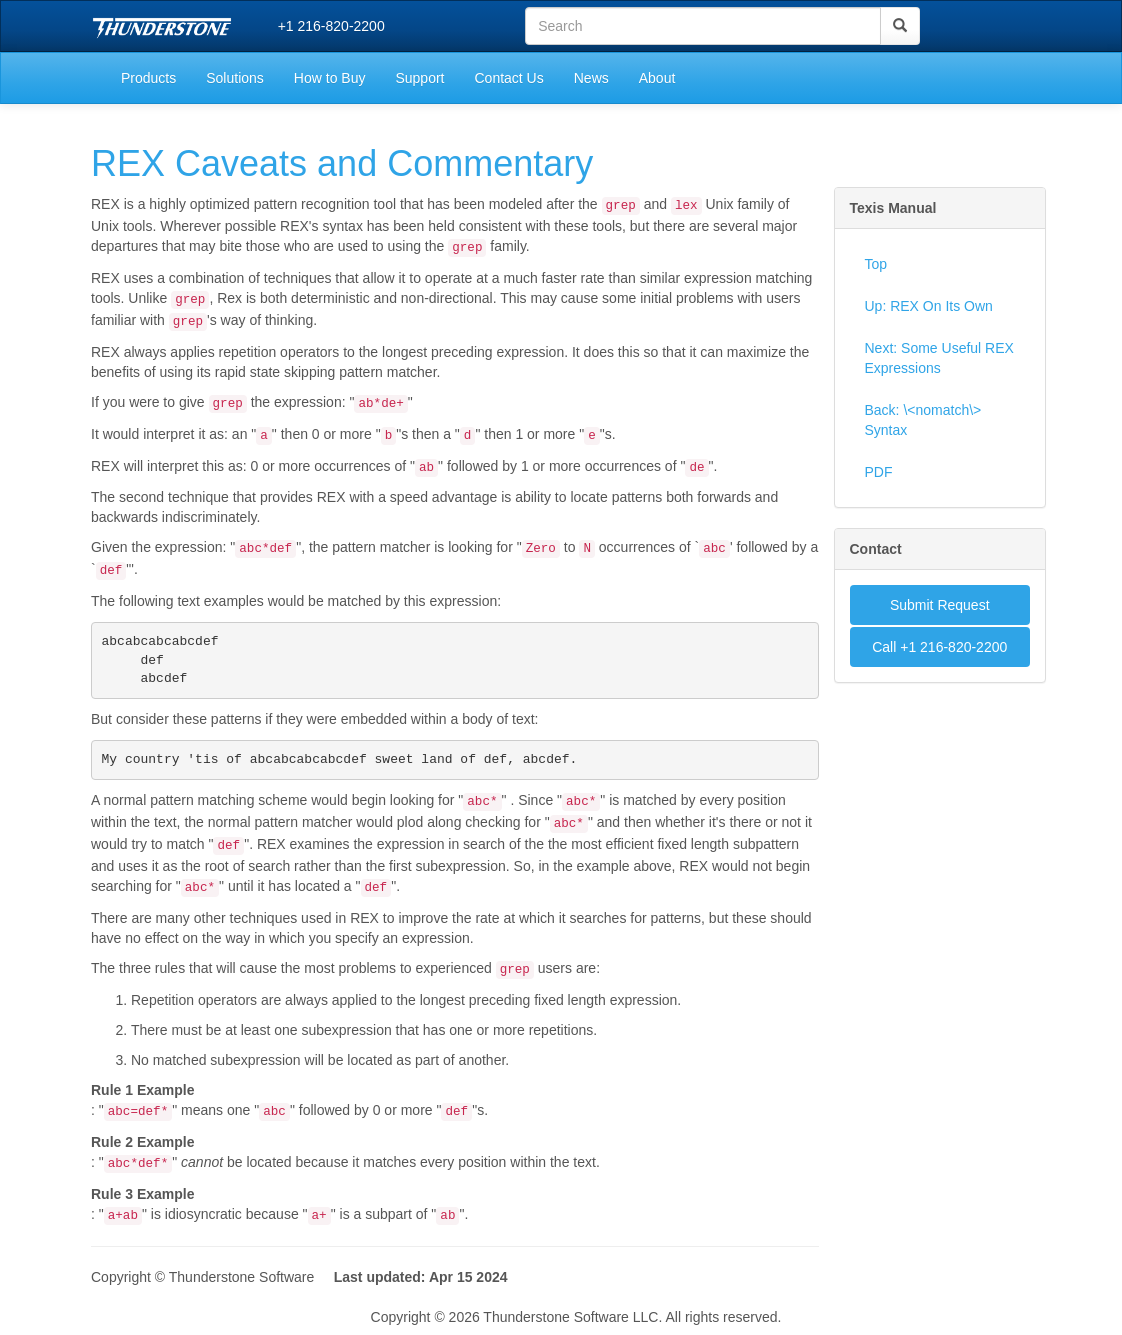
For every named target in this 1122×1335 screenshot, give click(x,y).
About (657, 78)
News (591, 78)
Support (419, 78)
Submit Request (940, 605)
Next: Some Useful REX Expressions (939, 358)
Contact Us (508, 78)
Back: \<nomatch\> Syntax (923, 420)
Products (148, 78)
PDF (879, 472)
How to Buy (330, 78)
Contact (876, 549)
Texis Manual (893, 208)
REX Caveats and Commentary (342, 163)
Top (876, 264)
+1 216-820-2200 (331, 26)
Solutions (235, 78)
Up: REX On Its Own (929, 306)
